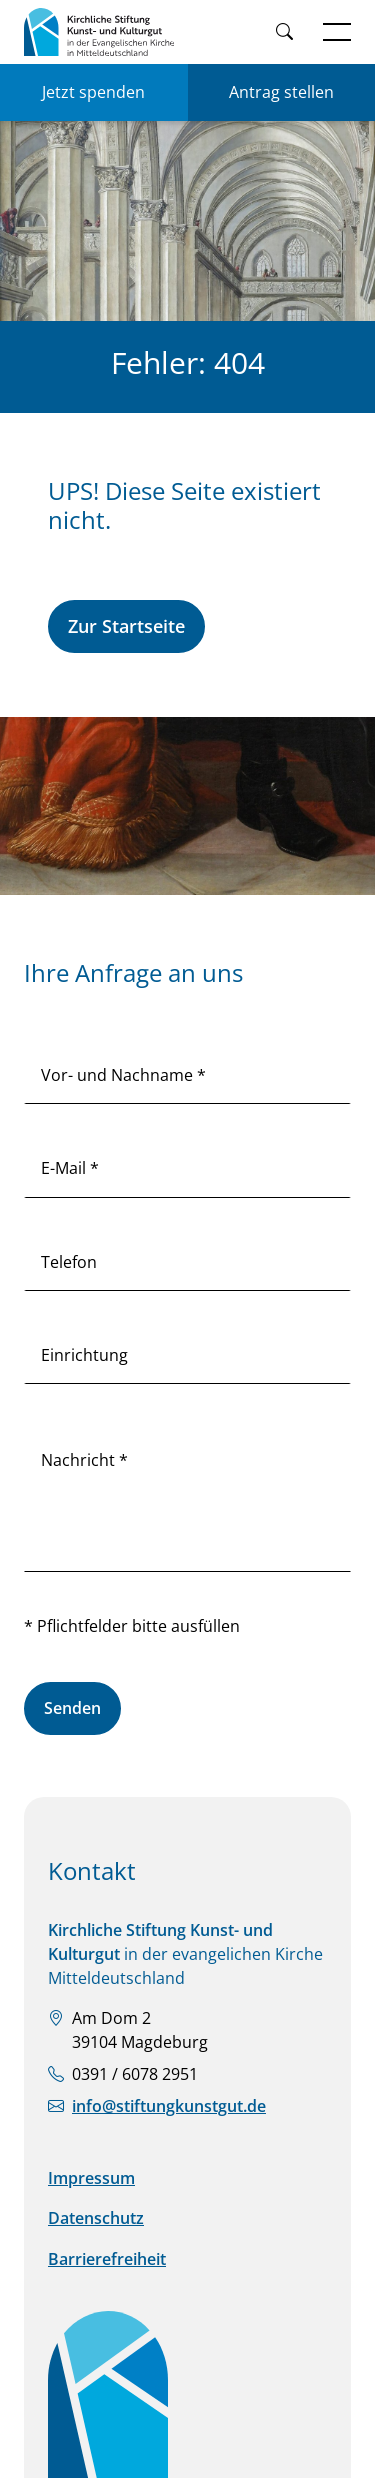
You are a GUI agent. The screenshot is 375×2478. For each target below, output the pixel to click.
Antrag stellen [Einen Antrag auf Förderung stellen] (281, 92)
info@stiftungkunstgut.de (169, 2106)
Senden (72, 1708)
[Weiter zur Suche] (284, 32)
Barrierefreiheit (107, 2259)
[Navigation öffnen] (337, 32)
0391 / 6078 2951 (135, 2074)
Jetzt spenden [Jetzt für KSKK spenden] (93, 92)
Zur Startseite (126, 626)
